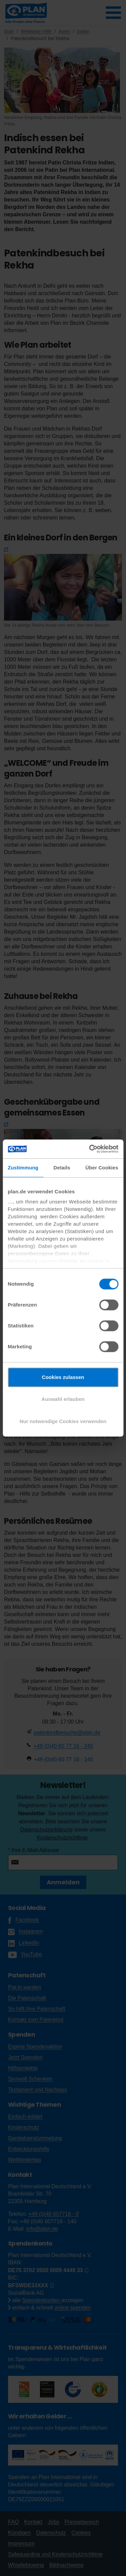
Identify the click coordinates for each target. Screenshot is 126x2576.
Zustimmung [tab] (23, 1167)
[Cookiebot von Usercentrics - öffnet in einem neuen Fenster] (89, 1148)
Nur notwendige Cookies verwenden (62, 1421)
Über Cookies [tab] (101, 1167)
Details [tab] (61, 1167)
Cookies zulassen (63, 1377)
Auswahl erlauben (62, 1399)
